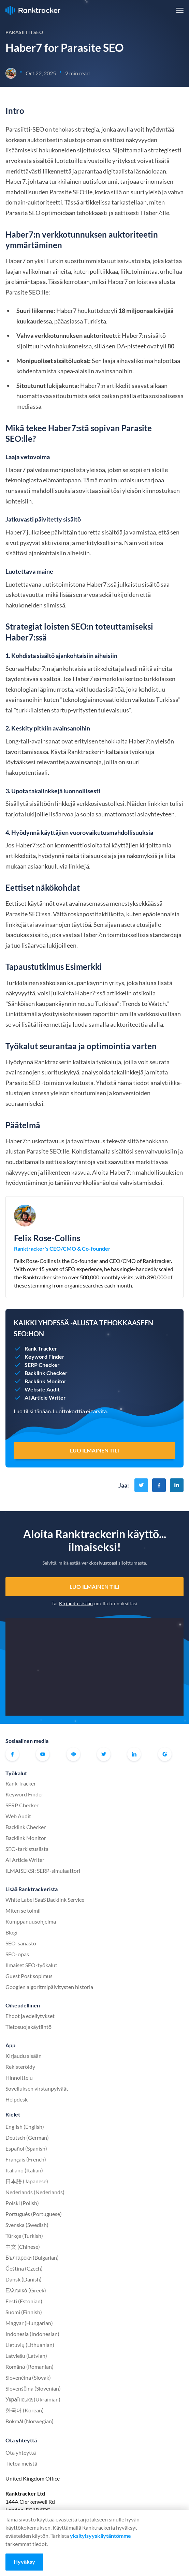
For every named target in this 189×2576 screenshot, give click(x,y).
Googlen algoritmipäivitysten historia (49, 1987)
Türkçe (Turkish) (24, 2235)
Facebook (12, 1754)
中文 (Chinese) (22, 2246)
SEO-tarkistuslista (26, 1849)
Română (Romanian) (29, 2366)
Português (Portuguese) (33, 2214)
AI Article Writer (24, 1859)
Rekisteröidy (20, 2066)
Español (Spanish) (26, 2148)
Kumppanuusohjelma (30, 1921)
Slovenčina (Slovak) (28, 2377)
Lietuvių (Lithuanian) (29, 2344)
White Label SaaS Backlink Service (44, 1899)
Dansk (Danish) (23, 2279)
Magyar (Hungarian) (29, 2323)
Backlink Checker (25, 1827)
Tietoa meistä (21, 2463)
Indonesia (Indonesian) (32, 2334)
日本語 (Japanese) (26, 2181)
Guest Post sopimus (29, 1976)
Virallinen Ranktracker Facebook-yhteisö (73, 1754)
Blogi (11, 1932)
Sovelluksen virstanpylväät (36, 2088)
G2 (165, 1754)
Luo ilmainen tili (94, 1586)
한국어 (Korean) (24, 2410)
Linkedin (134, 1754)
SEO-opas (17, 1954)
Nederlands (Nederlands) (34, 2192)
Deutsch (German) (27, 2137)
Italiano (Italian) (24, 2170)
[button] (180, 10)
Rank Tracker (20, 1783)
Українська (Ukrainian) (32, 2399)
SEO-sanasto (20, 1943)
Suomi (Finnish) (23, 2312)
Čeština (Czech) (24, 2268)
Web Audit (18, 1816)
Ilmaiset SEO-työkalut (31, 1965)
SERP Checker (22, 1805)
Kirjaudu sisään (76, 1603)
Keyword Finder (24, 1794)
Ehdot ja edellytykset (30, 2016)
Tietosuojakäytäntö (28, 2026)
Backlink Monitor (25, 1838)
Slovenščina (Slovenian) (33, 2388)
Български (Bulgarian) (32, 2257)
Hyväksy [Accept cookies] (24, 2561)
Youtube (42, 1754)
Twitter (104, 1754)
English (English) (24, 2126)
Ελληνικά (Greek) (25, 2290)
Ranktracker (32, 10)
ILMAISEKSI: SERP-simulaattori (42, 1870)
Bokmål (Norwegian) (29, 2421)
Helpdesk (16, 2099)
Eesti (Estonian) (23, 2301)
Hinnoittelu (19, 2077)
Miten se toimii (23, 1910)
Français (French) (25, 2159)
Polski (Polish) (22, 2203)
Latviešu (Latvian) (26, 2355)
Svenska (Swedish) (26, 2224)
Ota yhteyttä (20, 2452)
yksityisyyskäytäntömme (100, 2535)
